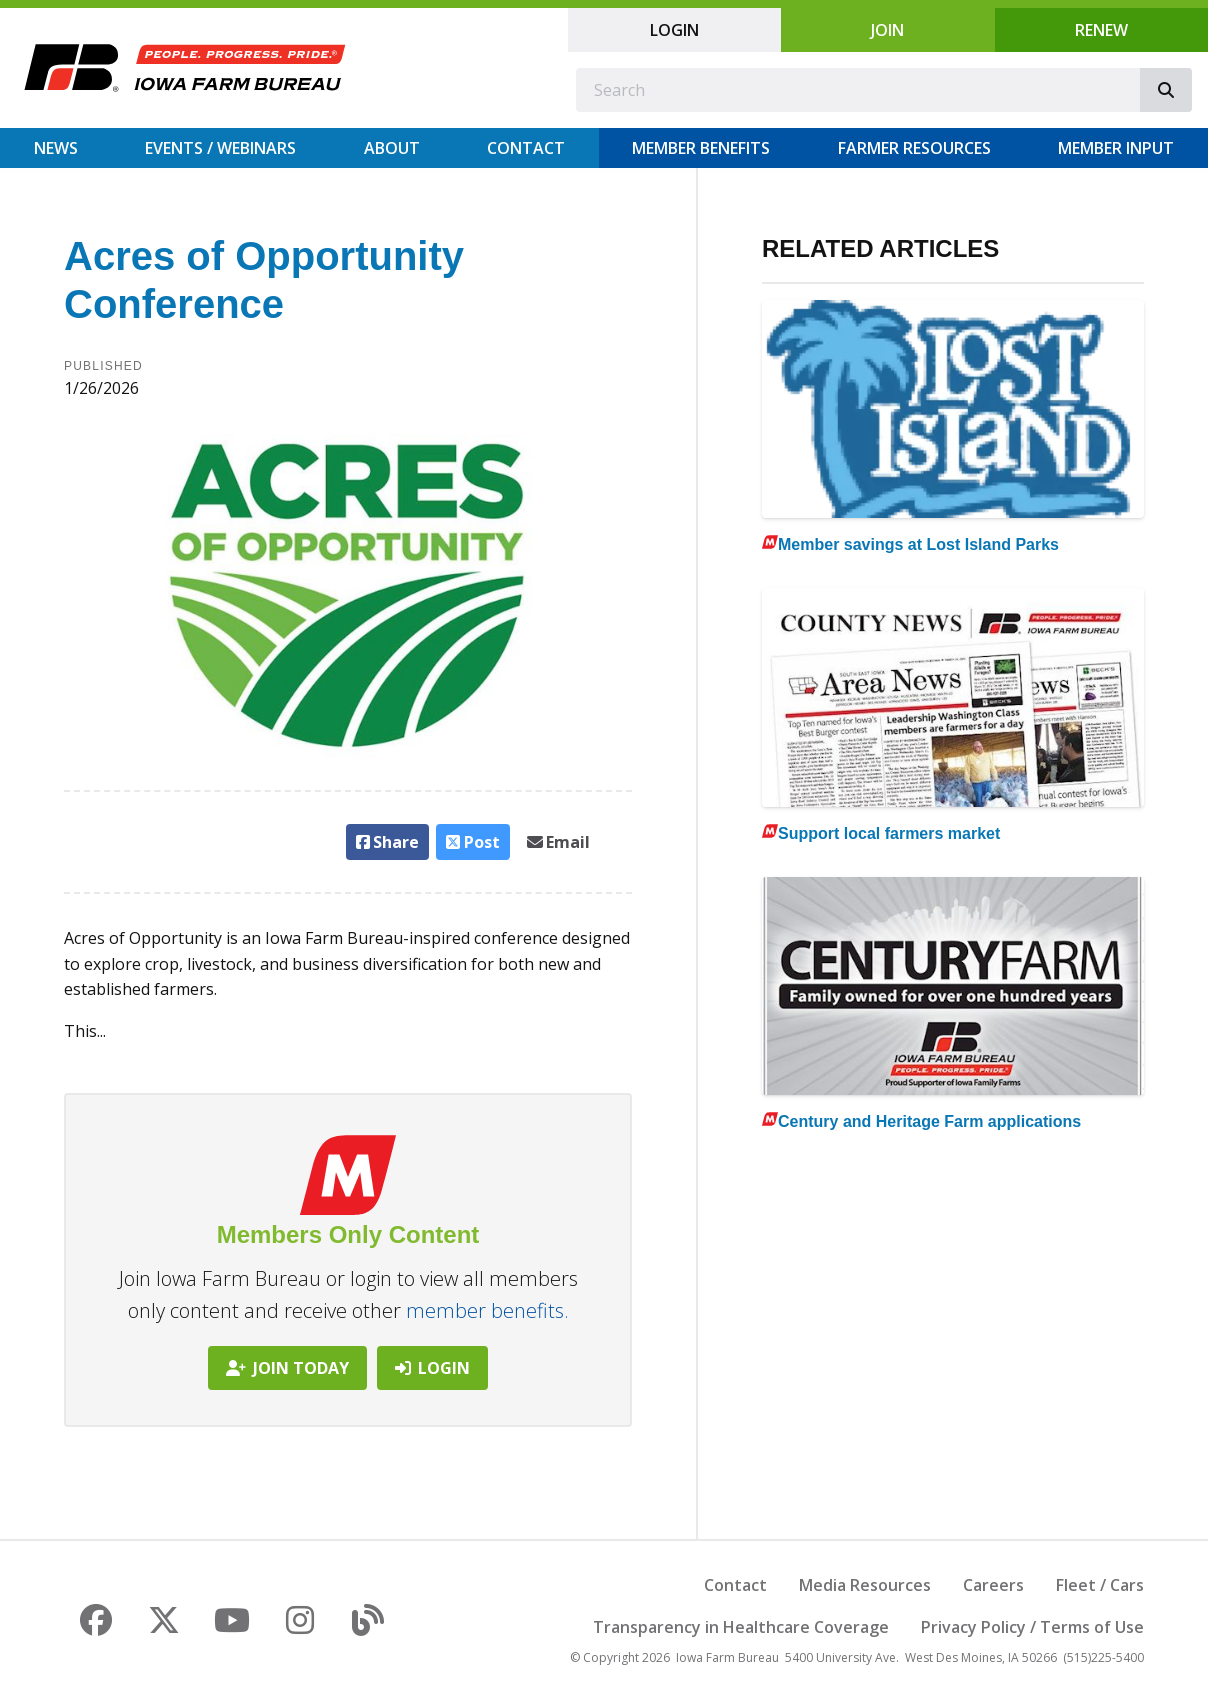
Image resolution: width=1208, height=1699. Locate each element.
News (56, 148)
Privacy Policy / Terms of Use (1032, 1627)
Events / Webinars (220, 148)
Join (887, 30)
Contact (526, 148)
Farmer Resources (914, 148)
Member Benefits (701, 148)
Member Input (1116, 148)
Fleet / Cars (1100, 1585)
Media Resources (865, 1585)
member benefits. (487, 1310)
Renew (1101, 30)
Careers (993, 1585)
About (392, 148)
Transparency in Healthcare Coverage (741, 1627)
